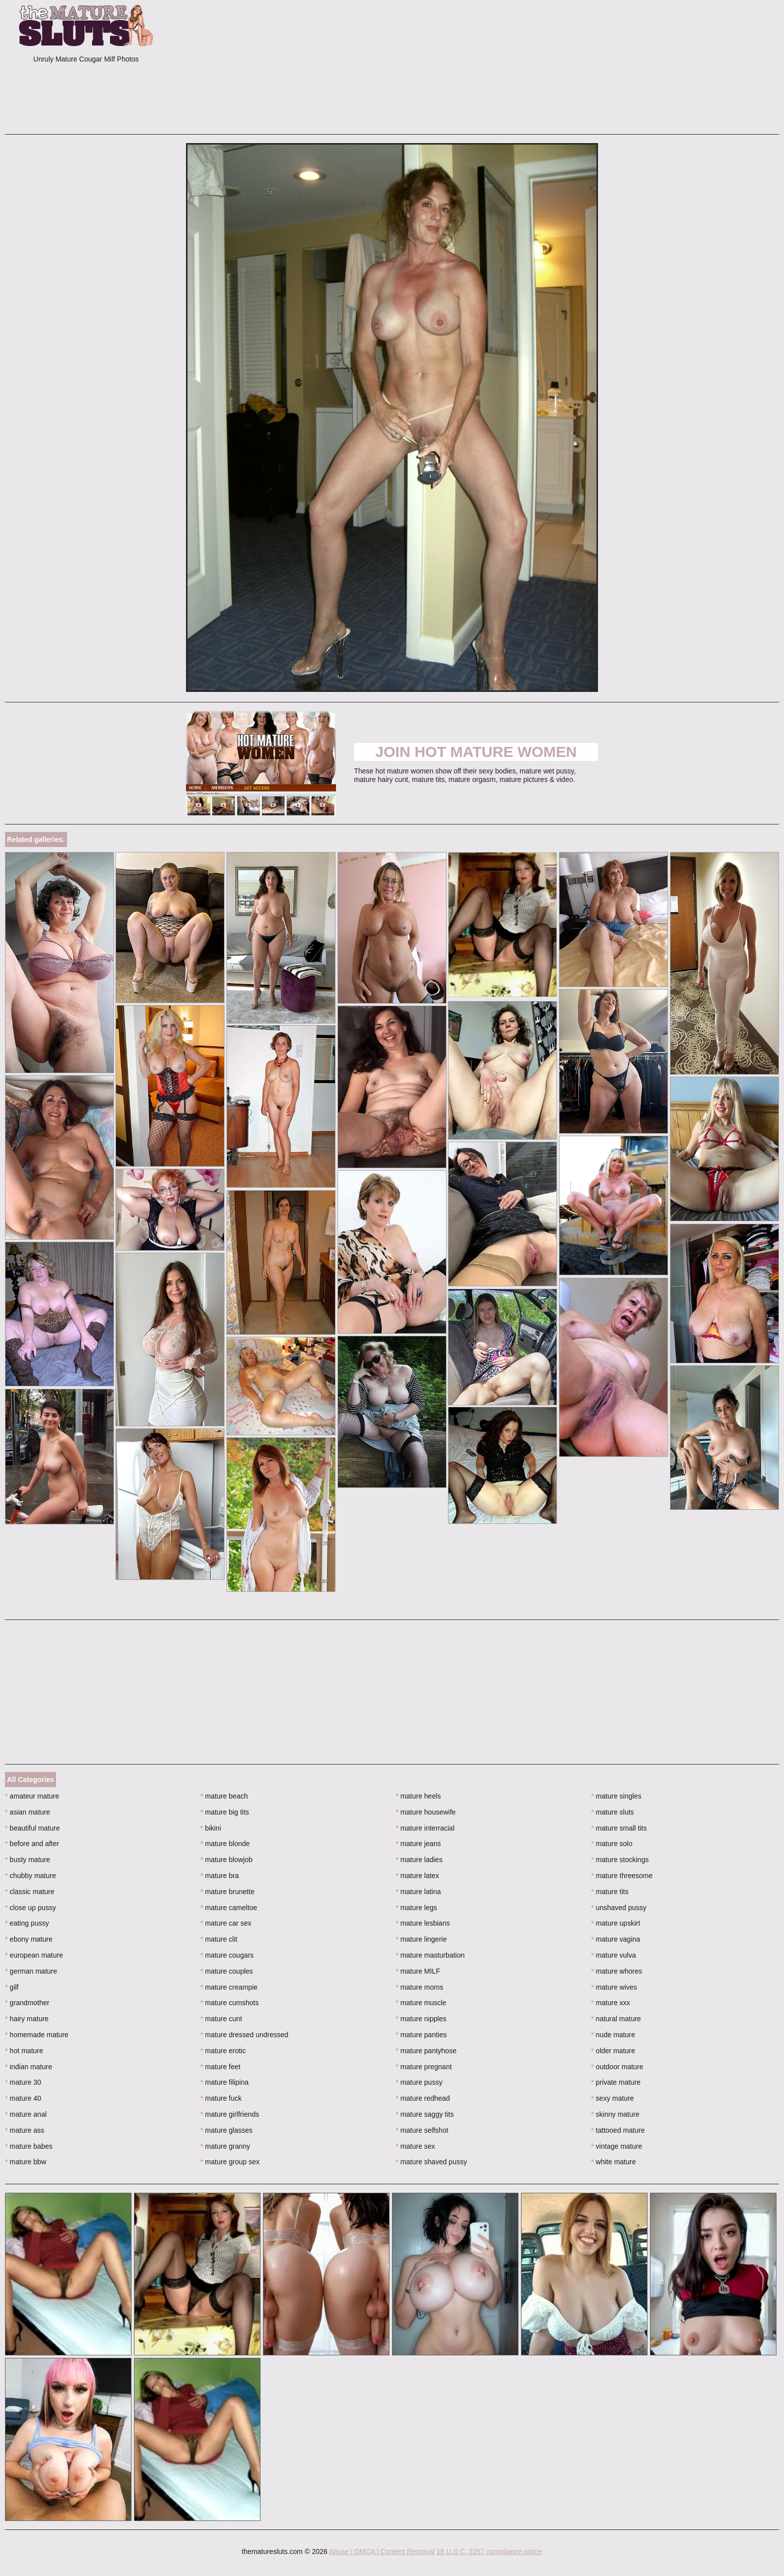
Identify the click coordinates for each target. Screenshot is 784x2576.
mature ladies (419, 1860)
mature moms (420, 1987)
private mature (615, 2082)
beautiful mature (32, 1828)
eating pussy (27, 1923)
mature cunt (221, 2019)
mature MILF (418, 1971)
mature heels (418, 1796)
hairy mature (26, 2019)
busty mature (27, 1860)
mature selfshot (422, 2130)
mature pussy (419, 2082)
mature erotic (223, 2051)
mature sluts (612, 1812)
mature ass (24, 2130)
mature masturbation (430, 1955)
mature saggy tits (425, 2114)
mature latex (417, 1876)
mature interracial (425, 1828)
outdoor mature (617, 2067)
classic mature (29, 1892)
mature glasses (226, 2130)
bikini (210, 1828)
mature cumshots (229, 2003)
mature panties (421, 2035)
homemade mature (36, 2035)
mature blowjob (226, 1860)
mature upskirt (615, 1923)
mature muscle (421, 2003)
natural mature (616, 2019)
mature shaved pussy (431, 2162)
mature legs (417, 1908)
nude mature (613, 2035)
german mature (31, 1971)
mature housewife (426, 1812)
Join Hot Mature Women (476, 751)
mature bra (219, 1876)
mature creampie (229, 1987)
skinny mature (615, 2114)
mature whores (616, 1971)
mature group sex (230, 2162)
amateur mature (32, 1796)
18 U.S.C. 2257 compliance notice (489, 2551)
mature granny (225, 2146)
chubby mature (30, 1876)
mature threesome (621, 1876)
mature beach (224, 1796)
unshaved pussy (618, 1908)
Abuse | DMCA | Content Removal (381, 2551)
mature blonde (225, 1844)
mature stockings (619, 1860)
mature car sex (226, 1923)
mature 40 (23, 2098)
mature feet (220, 2067)
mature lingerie (421, 1939)
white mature (613, 2162)
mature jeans (418, 1844)
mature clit (219, 1939)
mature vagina (615, 1939)
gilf (11, 1987)
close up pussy (30, 1908)
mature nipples (421, 2019)
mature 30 (23, 2082)
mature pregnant (424, 2067)
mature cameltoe (229, 1908)
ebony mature (28, 1939)
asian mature (27, 1812)
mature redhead (423, 2098)
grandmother (27, 2003)
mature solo (611, 1844)
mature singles (616, 1796)
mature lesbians (423, 1923)
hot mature (24, 2051)
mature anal (25, 2114)
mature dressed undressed (244, 2035)
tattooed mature (617, 2130)
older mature (613, 2051)
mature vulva (613, 1955)
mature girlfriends (230, 2114)
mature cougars (227, 1955)
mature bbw (25, 2162)
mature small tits (618, 1828)
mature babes (28, 2146)
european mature (34, 1955)
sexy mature (612, 2098)
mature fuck (221, 2098)
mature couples (226, 1971)
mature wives (614, 1987)
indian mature (28, 2067)
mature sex (416, 2146)
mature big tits (224, 1812)
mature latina (418, 1892)
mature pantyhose (426, 2051)
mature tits (609, 1892)
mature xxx (610, 2003)
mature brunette (227, 1892)
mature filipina (224, 2082)
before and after (32, 1844)
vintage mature (616, 2146)
